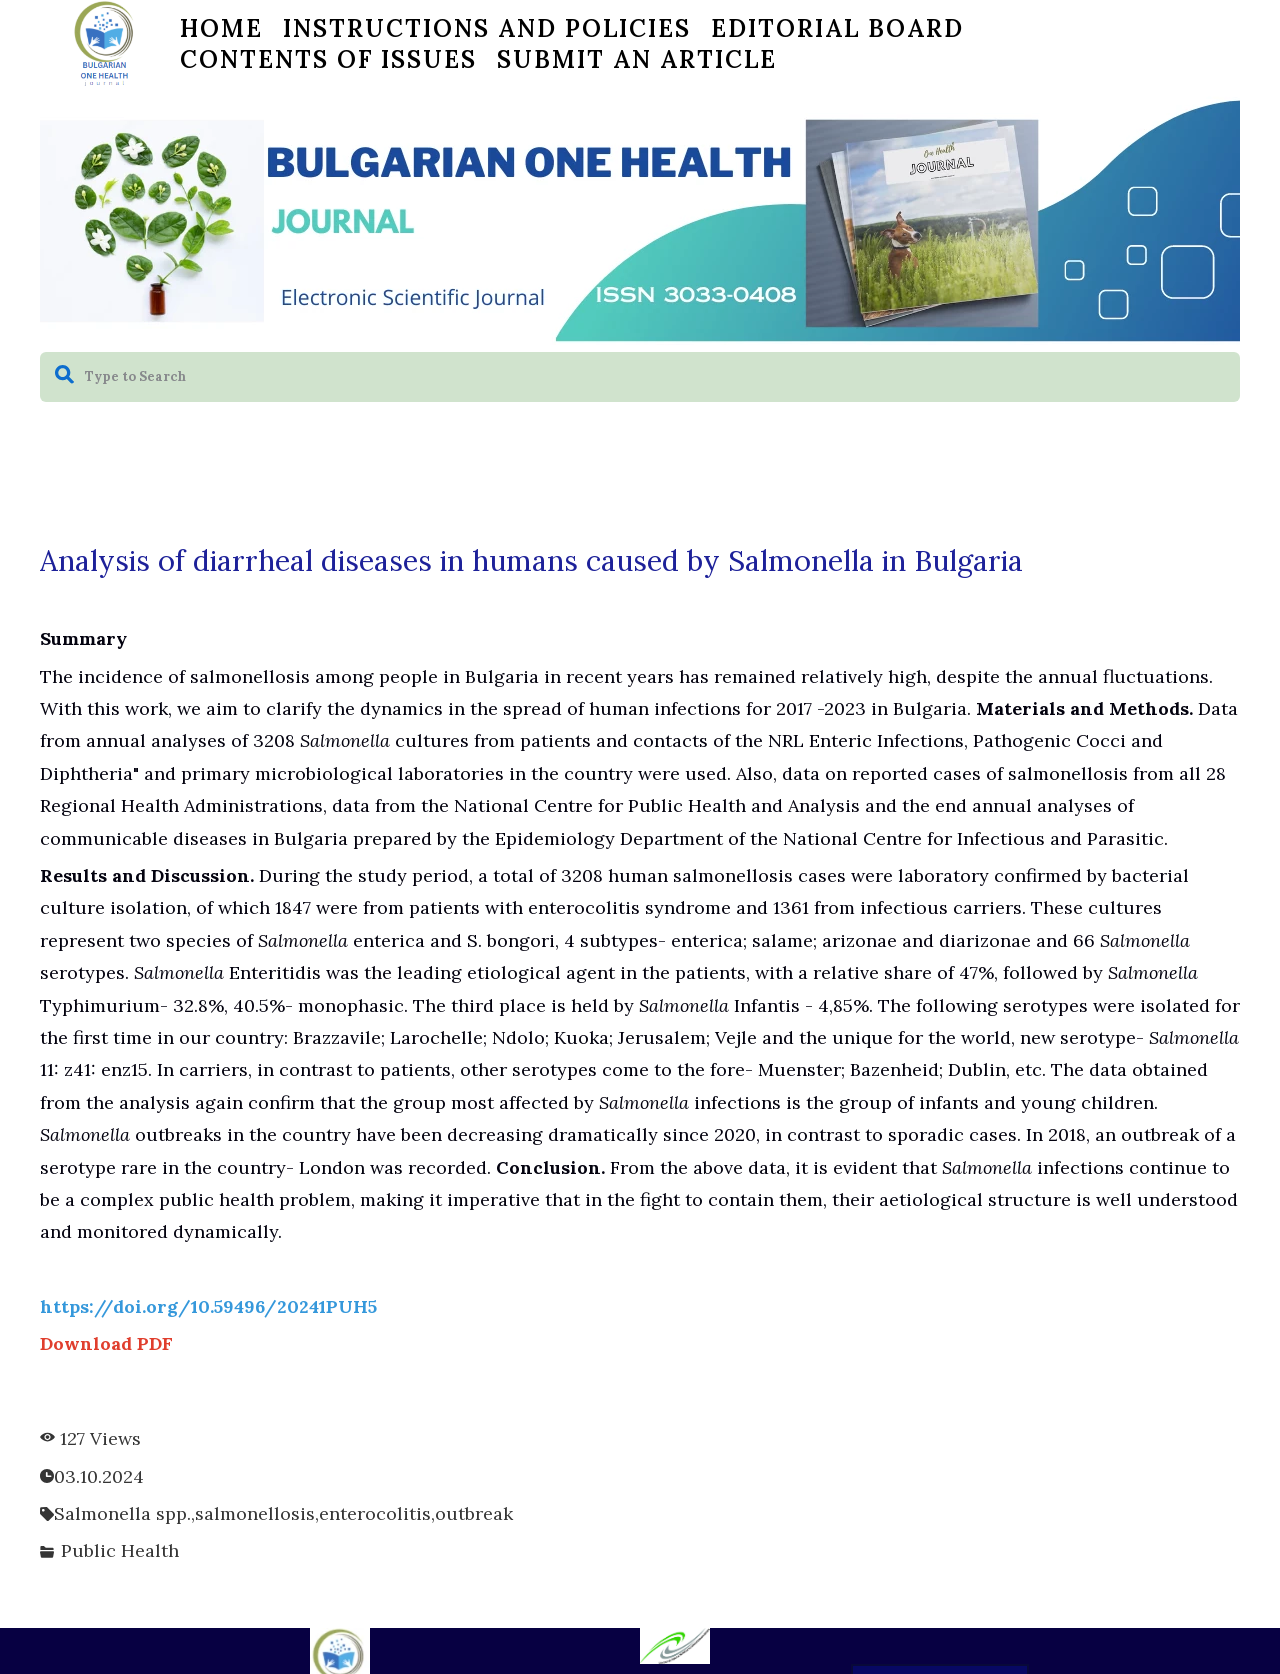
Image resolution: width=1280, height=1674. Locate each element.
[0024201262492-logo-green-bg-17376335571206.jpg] (675, 1646)
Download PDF (106, 1343)
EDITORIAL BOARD (837, 28)
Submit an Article (637, 59)
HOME (221, 28)
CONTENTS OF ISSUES (328, 59)
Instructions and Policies (487, 28)
